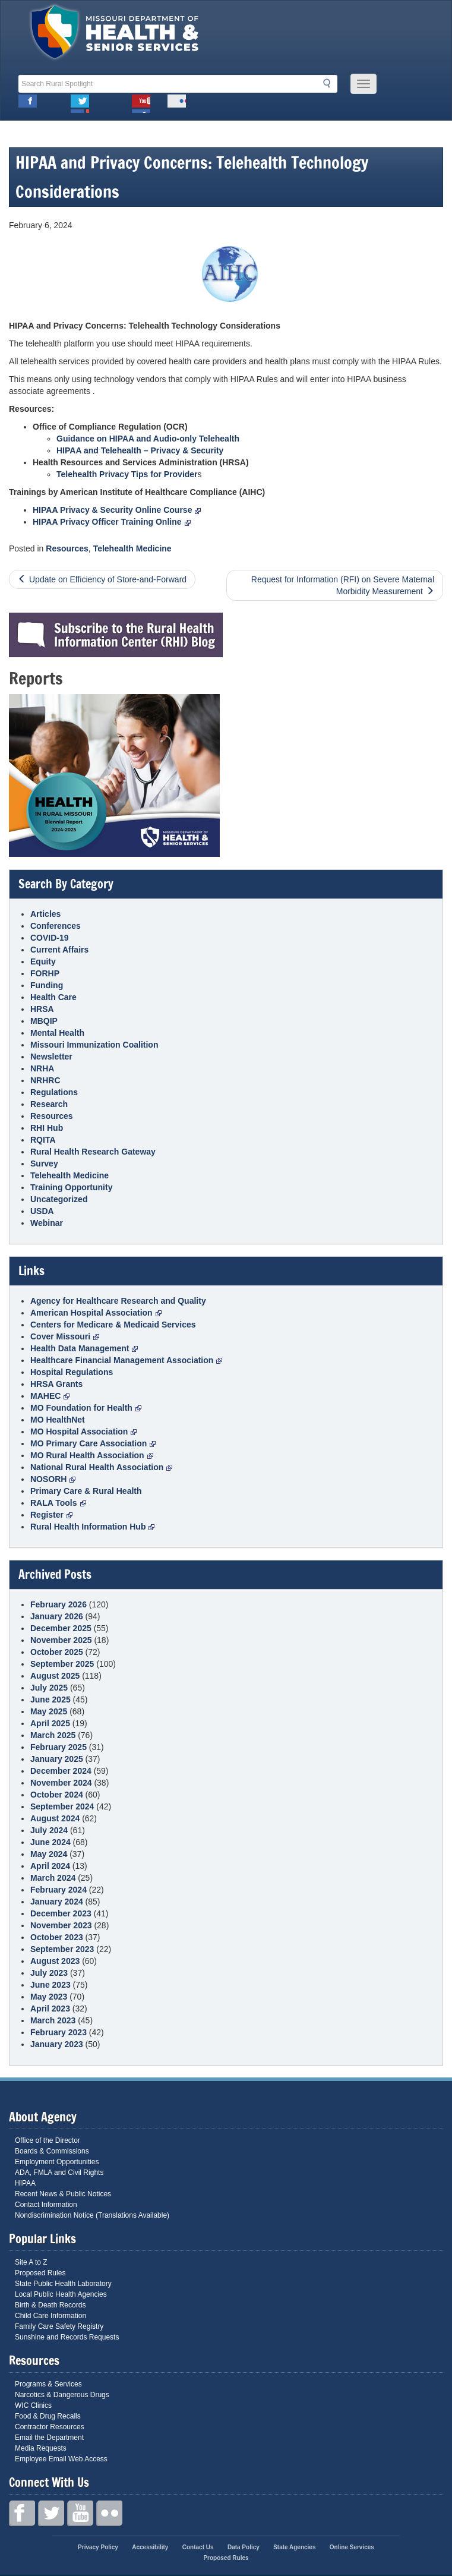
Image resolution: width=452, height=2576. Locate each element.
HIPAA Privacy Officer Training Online (112, 521)
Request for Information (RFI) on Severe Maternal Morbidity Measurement (342, 585)
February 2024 (58, 1889)
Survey (44, 1163)
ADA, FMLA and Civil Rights (59, 2172)
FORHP (44, 973)
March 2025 (52, 1735)
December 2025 (60, 1628)
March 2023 (52, 2020)
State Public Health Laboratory (63, 2283)
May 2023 (48, 1996)
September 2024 (62, 1806)
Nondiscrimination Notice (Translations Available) (92, 2215)
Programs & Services (48, 2384)
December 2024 (60, 1771)
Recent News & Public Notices (63, 2194)
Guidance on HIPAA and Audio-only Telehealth (147, 438)
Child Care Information (50, 2316)
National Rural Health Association (101, 1467)
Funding (46, 985)
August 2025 (55, 1675)
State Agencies (294, 2547)
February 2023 (58, 2032)
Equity (43, 961)
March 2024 (52, 1878)
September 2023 (62, 1949)
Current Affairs (59, 949)
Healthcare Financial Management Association (126, 1360)
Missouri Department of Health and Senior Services (115, 35)
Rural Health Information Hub (92, 1526)
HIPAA (25, 2183)
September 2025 (62, 1664)
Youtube (141, 103)
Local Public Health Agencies (61, 2294)
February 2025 (58, 1747)
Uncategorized (58, 1199)
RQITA (43, 1139)
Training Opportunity (71, 1187)
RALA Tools (58, 1503)
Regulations (54, 1092)
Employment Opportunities (57, 2162)
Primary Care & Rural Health (86, 1491)
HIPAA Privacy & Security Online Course (117, 510)
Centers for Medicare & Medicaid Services (113, 1324)
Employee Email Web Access (61, 2459)
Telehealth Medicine (132, 548)
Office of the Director (47, 2140)
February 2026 (58, 1604)
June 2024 (50, 1842)
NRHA (42, 1068)
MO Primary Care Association (93, 1443)
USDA (42, 1211)
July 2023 (49, 1973)
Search (330, 83)
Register (51, 1514)
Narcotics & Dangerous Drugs (62, 2395)
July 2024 (49, 1830)
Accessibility (150, 2547)
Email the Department (49, 2437)
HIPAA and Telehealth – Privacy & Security (139, 450)
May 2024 (48, 1854)
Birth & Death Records (50, 2305)
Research (49, 1104)
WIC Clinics (33, 2405)
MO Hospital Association (83, 1431)
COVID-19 (49, 937)
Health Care (53, 997)
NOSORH (52, 1479)
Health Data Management (84, 1348)
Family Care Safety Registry (59, 2326)
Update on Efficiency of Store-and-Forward (108, 579)
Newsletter (51, 1056)
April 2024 (50, 1866)
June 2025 (50, 1699)
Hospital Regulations (71, 1372)
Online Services (352, 2547)
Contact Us (198, 2547)
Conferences (55, 926)
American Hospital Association (96, 1312)
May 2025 (48, 1711)
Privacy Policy (98, 2547)
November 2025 (61, 1640)
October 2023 (56, 1937)
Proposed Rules (40, 2273)
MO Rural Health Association (91, 1455)
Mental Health (57, 1033)
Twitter (80, 103)
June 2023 (50, 1984)
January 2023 (56, 2044)
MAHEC (49, 1396)
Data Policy (243, 2547)
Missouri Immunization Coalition (94, 1044)
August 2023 (55, 1961)
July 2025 (49, 1687)
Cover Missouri (64, 1336)
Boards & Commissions (52, 2151)
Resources (67, 548)
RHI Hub (46, 1128)
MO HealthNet (57, 1419)
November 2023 (61, 1925)
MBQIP (44, 1021)
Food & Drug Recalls (48, 2416)
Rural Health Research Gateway (93, 1151)
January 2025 (56, 1759)
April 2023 (50, 2008)
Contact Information (46, 2204)
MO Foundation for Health (85, 1407)
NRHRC (45, 1080)
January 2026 (56, 1616)
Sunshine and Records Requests (67, 2337)
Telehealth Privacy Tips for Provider (127, 474)
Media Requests (41, 2448)
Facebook (27, 103)
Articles (45, 914)
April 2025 (50, 1723)
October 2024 (56, 1794)
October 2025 (56, 1652)
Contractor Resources (49, 2427)
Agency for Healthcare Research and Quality (118, 1301)
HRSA (42, 1009)
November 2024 (61, 1782)
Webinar (46, 1223)
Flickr (176, 103)
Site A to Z (31, 2262)
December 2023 (60, 1913)
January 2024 (56, 1901)
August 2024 (55, 1818)
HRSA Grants (56, 1384)
